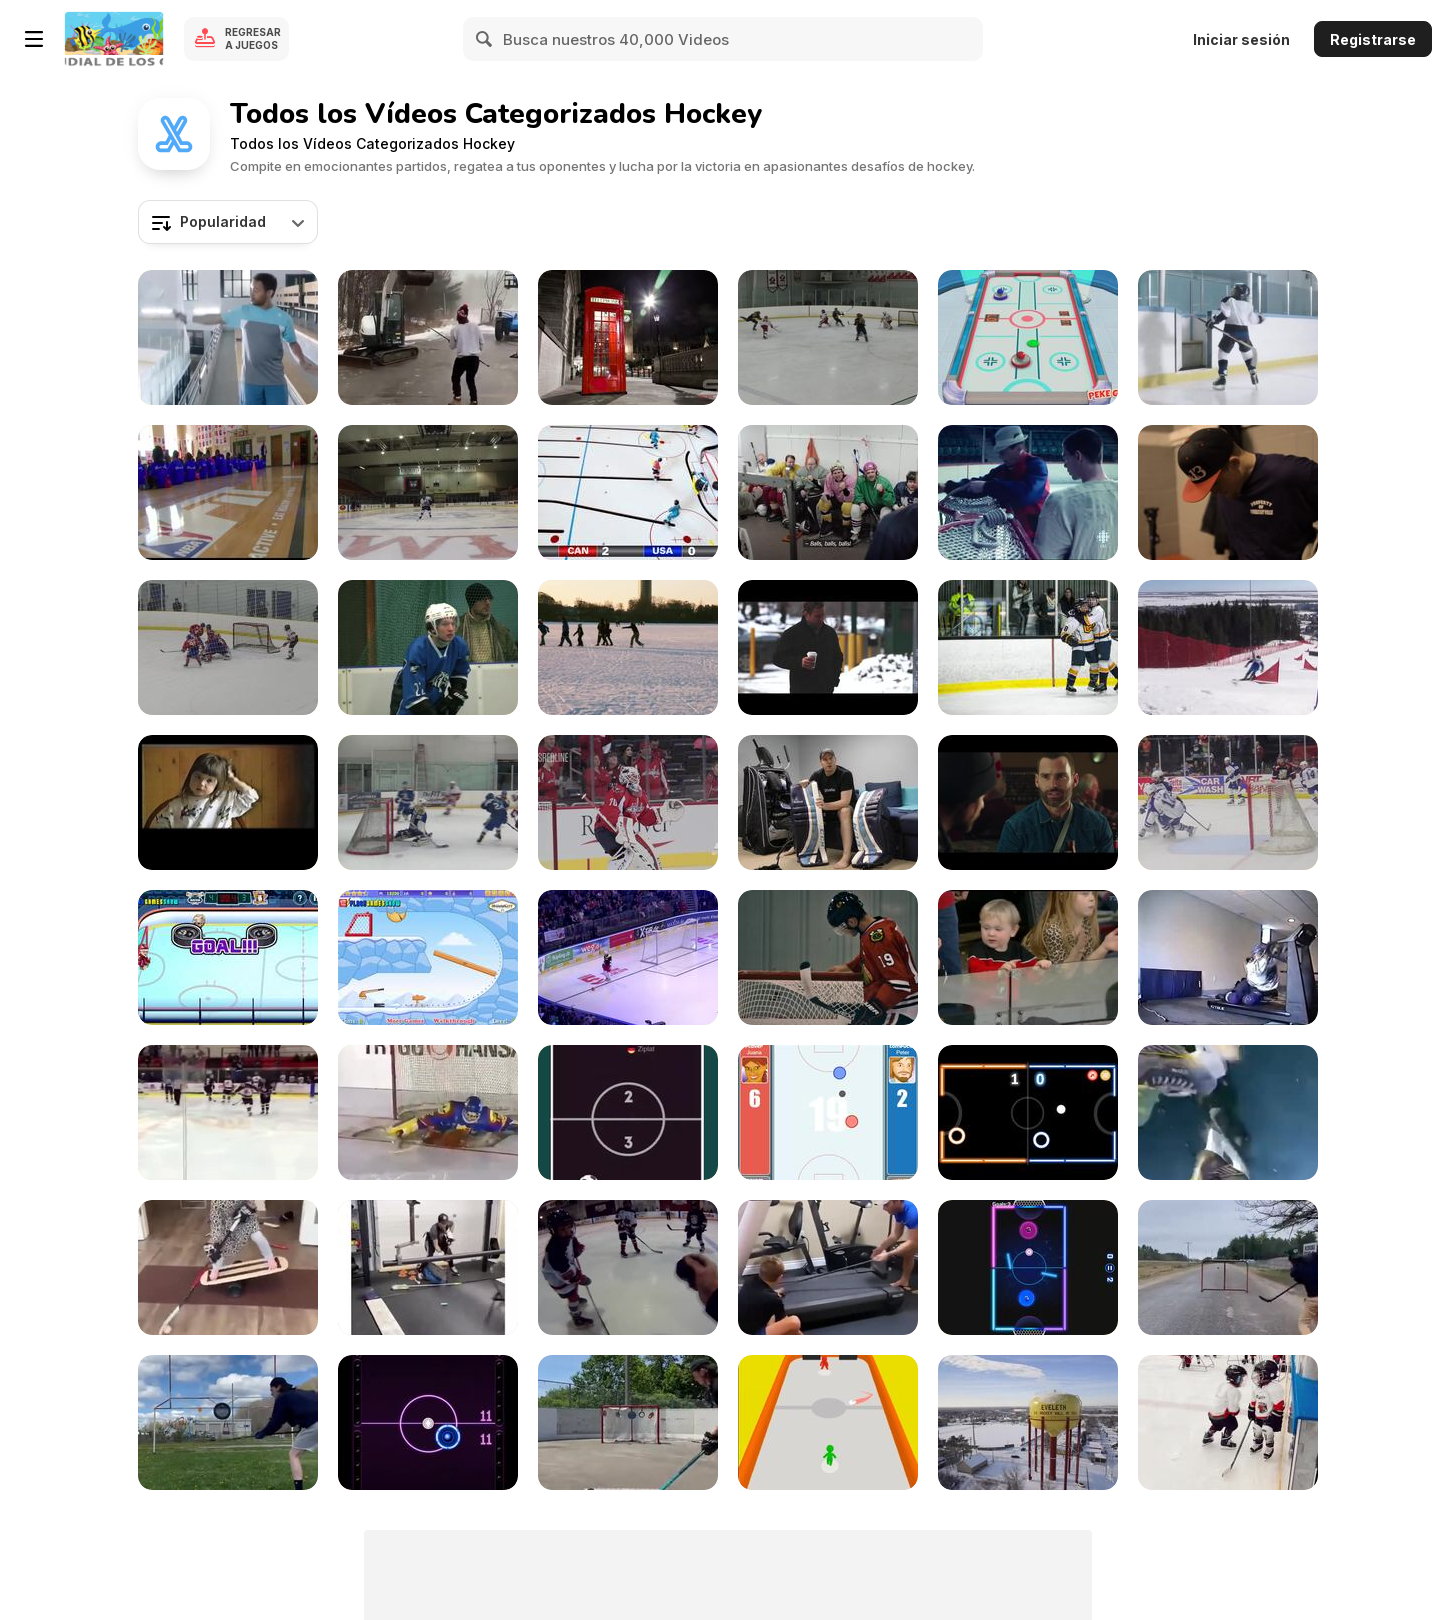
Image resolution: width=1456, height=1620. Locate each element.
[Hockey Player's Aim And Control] (628, 1422)
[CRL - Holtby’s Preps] (628, 802)
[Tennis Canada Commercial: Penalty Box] (1228, 337)
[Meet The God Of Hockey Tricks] (1228, 1267)
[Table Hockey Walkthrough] (828, 1112)
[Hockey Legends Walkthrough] (228, 957)
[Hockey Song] (628, 1267)
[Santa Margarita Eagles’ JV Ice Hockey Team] (428, 802)
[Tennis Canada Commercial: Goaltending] (228, 337)
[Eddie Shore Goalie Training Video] (1028, 492)
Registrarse (1373, 39)
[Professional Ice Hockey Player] (228, 1422)
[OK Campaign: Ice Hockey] (828, 492)
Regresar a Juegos (253, 38)
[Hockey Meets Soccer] (628, 957)
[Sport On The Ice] (428, 647)
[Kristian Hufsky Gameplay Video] (228, 647)
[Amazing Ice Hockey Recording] (1228, 1112)
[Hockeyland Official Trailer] (1028, 1422)
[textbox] (228, 222)
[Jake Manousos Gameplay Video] (828, 337)
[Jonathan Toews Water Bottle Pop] (828, 957)
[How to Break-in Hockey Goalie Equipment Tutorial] (828, 802)
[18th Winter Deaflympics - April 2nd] (1228, 647)
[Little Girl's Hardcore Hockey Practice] (228, 1267)
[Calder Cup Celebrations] (1228, 802)
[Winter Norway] (628, 647)
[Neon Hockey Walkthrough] (1028, 1112)
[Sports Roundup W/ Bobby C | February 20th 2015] (228, 492)
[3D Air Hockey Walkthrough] (1028, 337)
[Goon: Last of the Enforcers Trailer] (1028, 802)
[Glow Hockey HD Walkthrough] (1028, 1267)
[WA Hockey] (1028, 647)
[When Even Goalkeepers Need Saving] (428, 1112)
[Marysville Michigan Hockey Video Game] (428, 492)
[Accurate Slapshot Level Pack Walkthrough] (428, 957)
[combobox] (228, 222)
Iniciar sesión (1241, 39)
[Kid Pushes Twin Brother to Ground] (1228, 1422)
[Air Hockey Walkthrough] (428, 1422)
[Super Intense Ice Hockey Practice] (428, 1267)
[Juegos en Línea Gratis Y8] (114, 39)
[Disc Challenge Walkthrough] (828, 1422)
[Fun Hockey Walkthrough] (628, 1112)
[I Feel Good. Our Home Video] (228, 802)
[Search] (485, 39)
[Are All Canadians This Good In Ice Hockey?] (428, 337)
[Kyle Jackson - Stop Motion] (628, 492)
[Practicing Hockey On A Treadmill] (828, 1267)
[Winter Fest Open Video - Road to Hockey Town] (828, 647)
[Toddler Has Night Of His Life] (1028, 957)
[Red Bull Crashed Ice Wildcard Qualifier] (1228, 492)
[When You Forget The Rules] (228, 1112)
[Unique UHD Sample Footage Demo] (628, 337)
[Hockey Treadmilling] (1228, 957)
